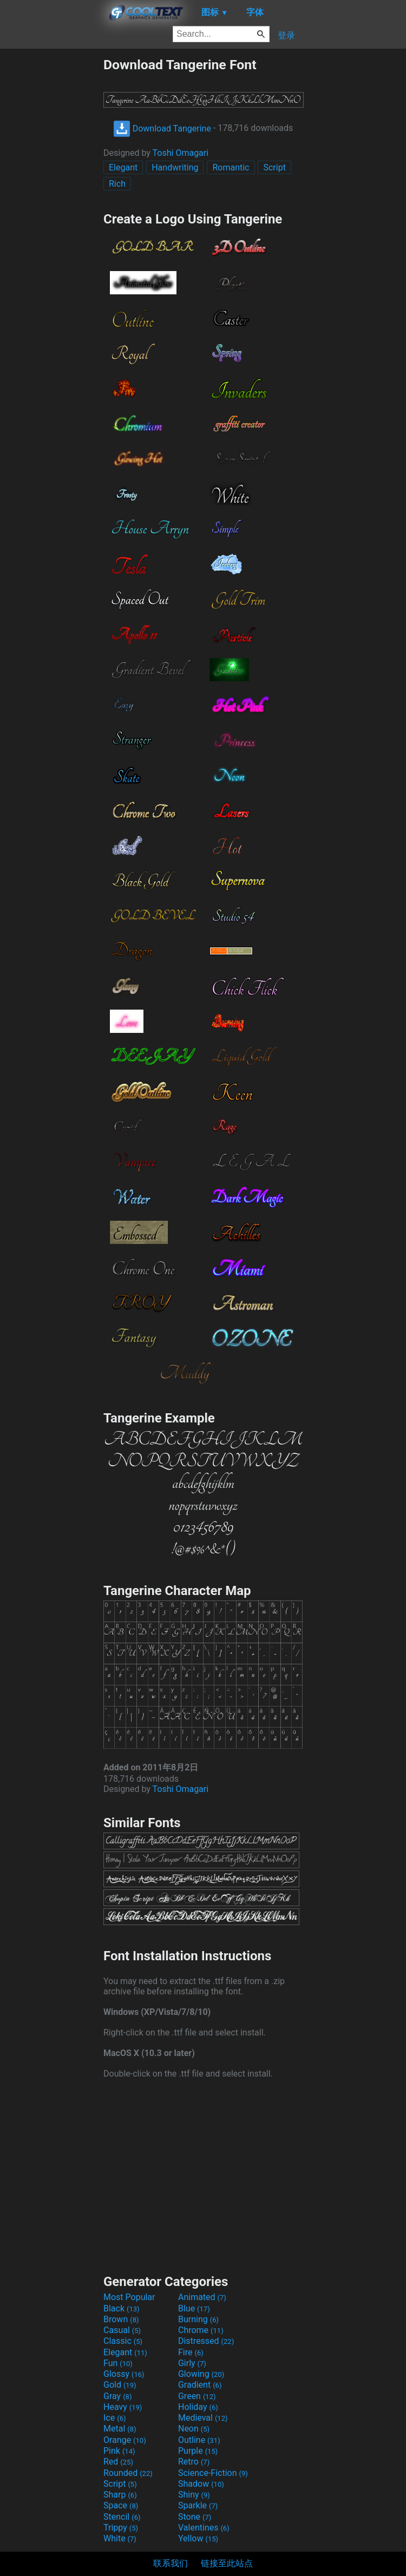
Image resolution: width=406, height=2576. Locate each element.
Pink (119, 2451)
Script (274, 167)
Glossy (124, 2374)
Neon (193, 2428)
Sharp (120, 2494)
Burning (198, 2319)
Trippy (120, 2527)
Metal (119, 2428)
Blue (194, 2308)
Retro (193, 2461)
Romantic (230, 167)
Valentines (204, 2527)
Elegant (123, 167)
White (119, 2538)
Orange (124, 2440)
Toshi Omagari (181, 153)
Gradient (199, 2385)
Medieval (203, 2418)
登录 (286, 35)
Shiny (194, 2494)
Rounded (128, 2473)
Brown (121, 2319)
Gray (117, 2396)
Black (121, 2308)
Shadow (201, 2484)
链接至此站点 (227, 2563)
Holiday (198, 2407)
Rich (117, 184)
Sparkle (198, 2505)
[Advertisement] (51, 219)
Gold (119, 2385)
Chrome (201, 2330)
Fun (118, 2363)
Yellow (198, 2538)
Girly (192, 2363)
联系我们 (170, 2563)
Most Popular (129, 2297)
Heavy (122, 2407)
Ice (114, 2418)
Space (120, 2505)
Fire (191, 2352)
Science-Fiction (213, 2473)
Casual (122, 2330)
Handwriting (175, 167)
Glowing (201, 2374)
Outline (199, 2440)
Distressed (206, 2341)
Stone (194, 2517)
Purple (198, 2451)
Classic (122, 2341)
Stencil (121, 2517)
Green (197, 2396)
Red (118, 2461)
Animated (202, 2297)
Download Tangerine (162, 128)
